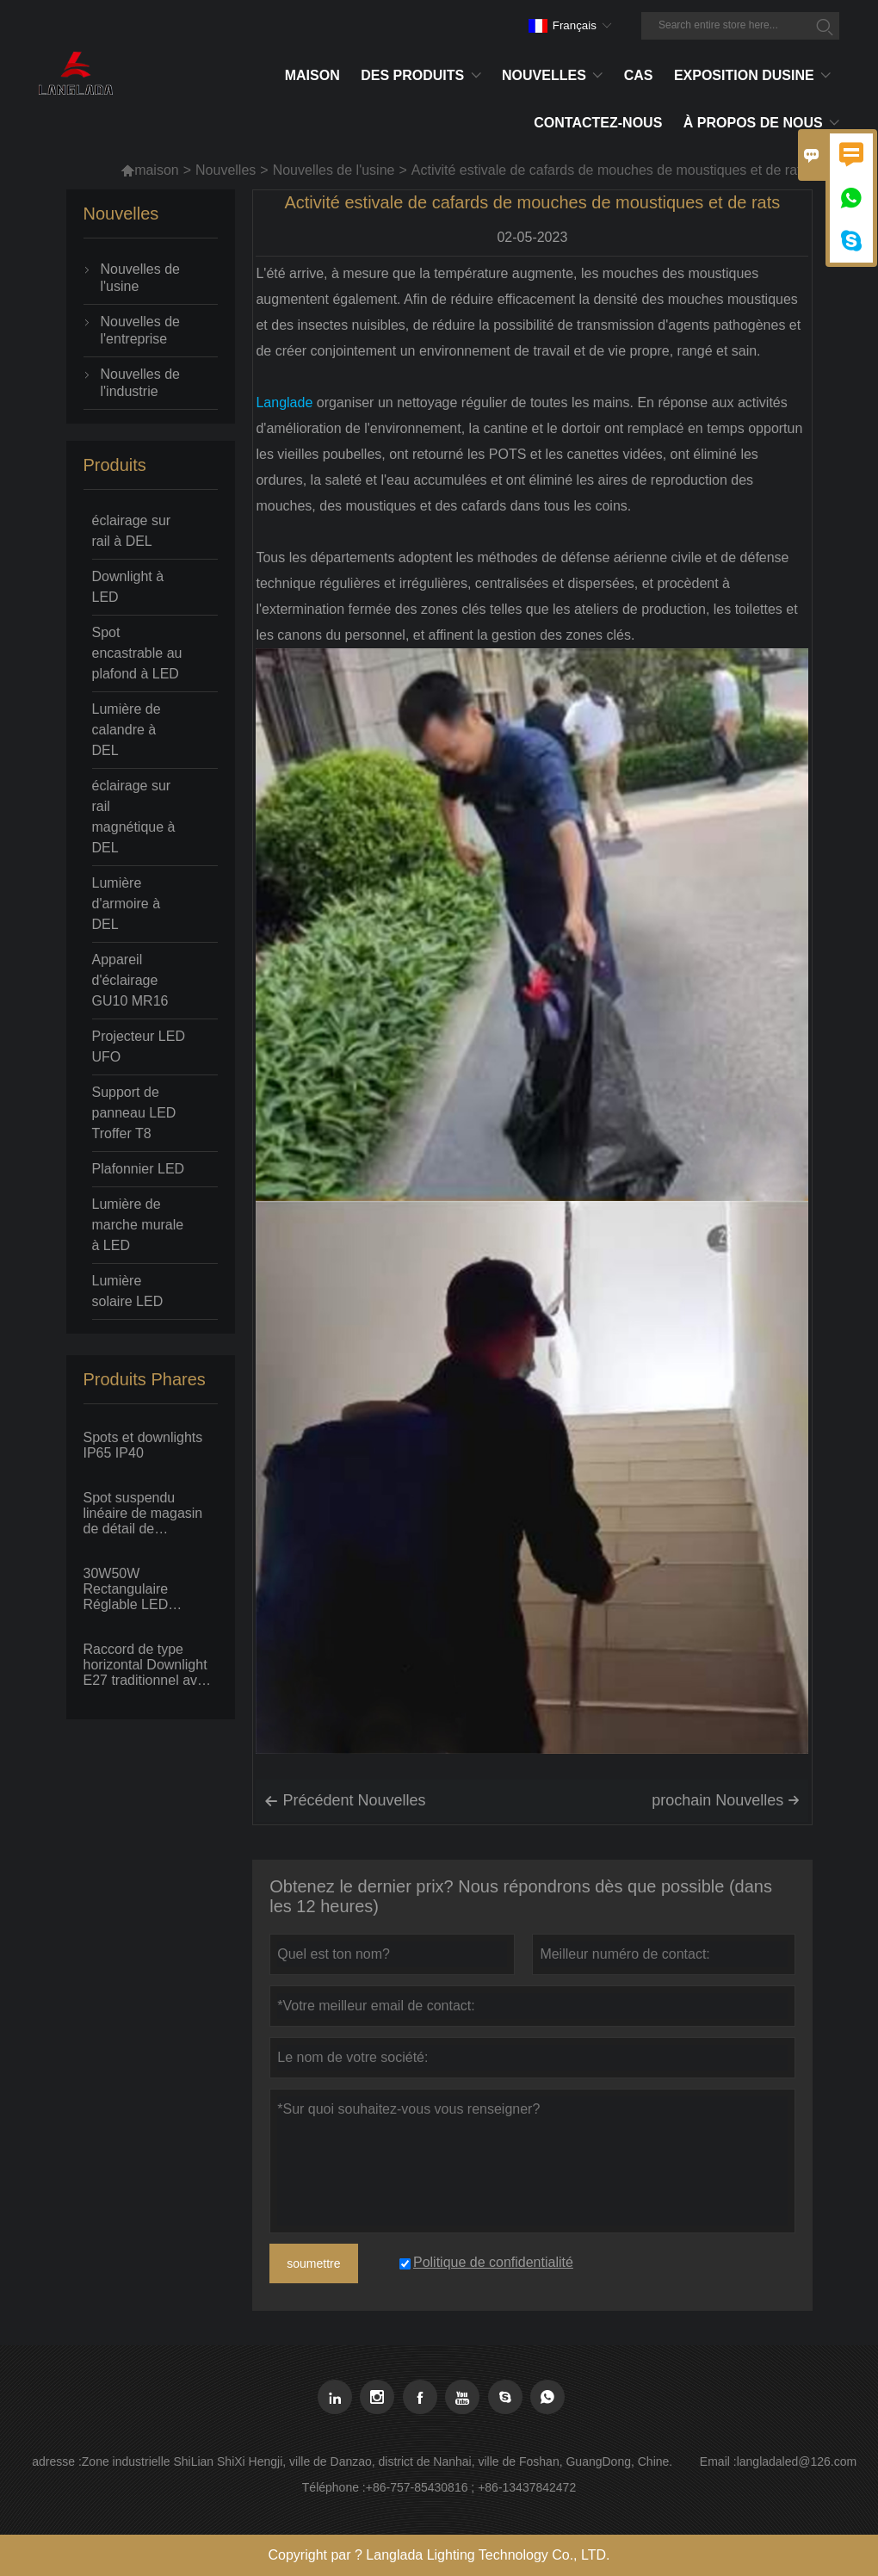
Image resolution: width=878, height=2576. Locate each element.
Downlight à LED (128, 586)
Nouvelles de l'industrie (141, 383)
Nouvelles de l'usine (334, 170)
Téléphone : (334, 2487)
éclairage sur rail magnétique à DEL (134, 816)
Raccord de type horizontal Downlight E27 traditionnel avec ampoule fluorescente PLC (149, 1665)
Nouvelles (225, 170)
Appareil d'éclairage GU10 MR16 (130, 980)
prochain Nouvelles (726, 1800)
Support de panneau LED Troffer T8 (134, 1113)
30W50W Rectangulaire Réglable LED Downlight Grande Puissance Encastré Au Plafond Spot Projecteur (144, 1589)
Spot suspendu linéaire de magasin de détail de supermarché (143, 1513)
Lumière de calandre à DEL (126, 730)
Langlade (284, 402)
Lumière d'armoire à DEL (126, 904)
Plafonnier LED (138, 1168)
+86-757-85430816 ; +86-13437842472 (471, 2487)
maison (150, 170)
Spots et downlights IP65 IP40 (143, 1445)
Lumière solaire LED (128, 1291)
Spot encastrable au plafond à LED (137, 653)
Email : (718, 2461)
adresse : (57, 2461)
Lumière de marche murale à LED (138, 1225)
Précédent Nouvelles (344, 1801)
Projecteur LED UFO (139, 1046)
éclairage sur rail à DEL (131, 530)
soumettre (313, 2263)
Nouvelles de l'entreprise (141, 330)
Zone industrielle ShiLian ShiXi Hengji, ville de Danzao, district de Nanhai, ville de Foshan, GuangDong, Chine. (377, 2461)
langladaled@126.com (797, 2461)
